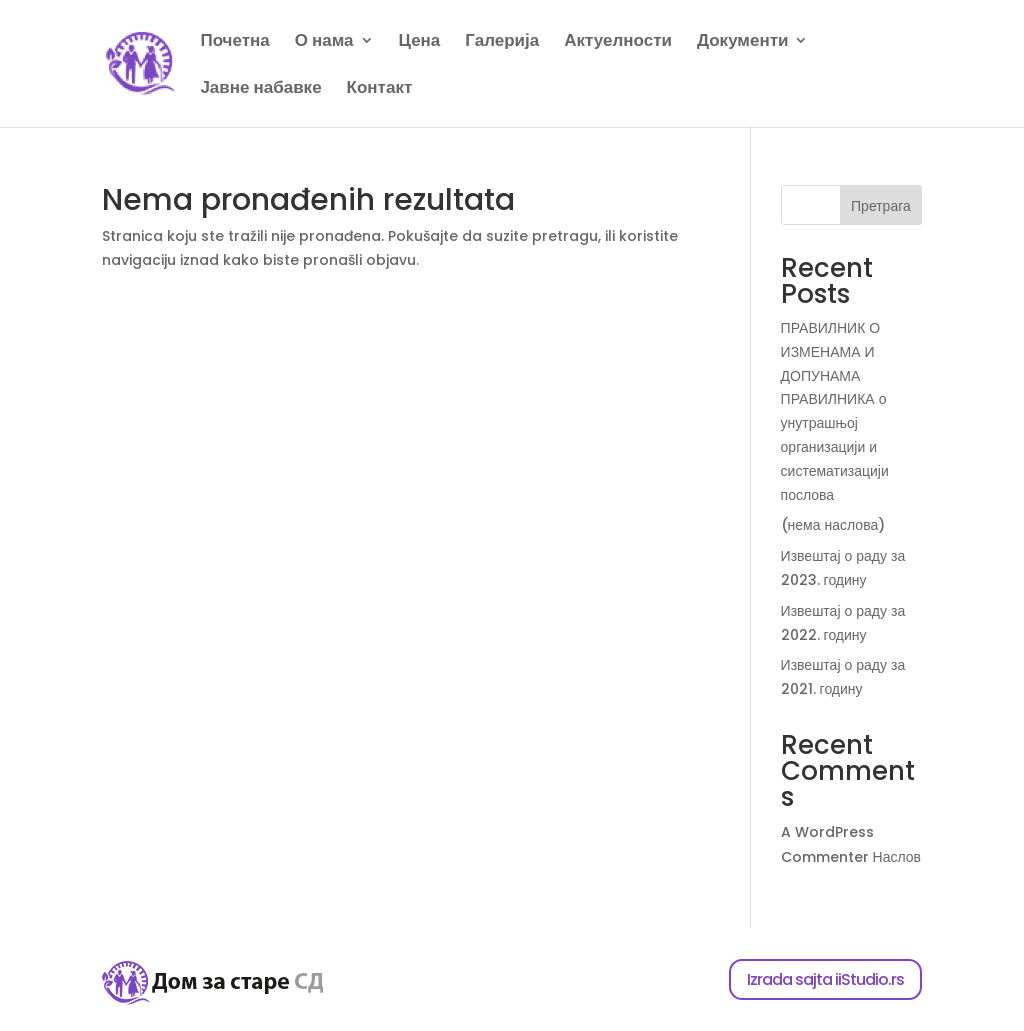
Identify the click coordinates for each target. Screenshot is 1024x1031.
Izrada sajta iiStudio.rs (825, 979)
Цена (420, 42)
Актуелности (618, 42)
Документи (743, 42)
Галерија (502, 42)
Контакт (380, 89)
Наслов (897, 857)
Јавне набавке (260, 89)
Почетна (234, 42)
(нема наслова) (833, 525)
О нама (324, 42)
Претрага (881, 206)
